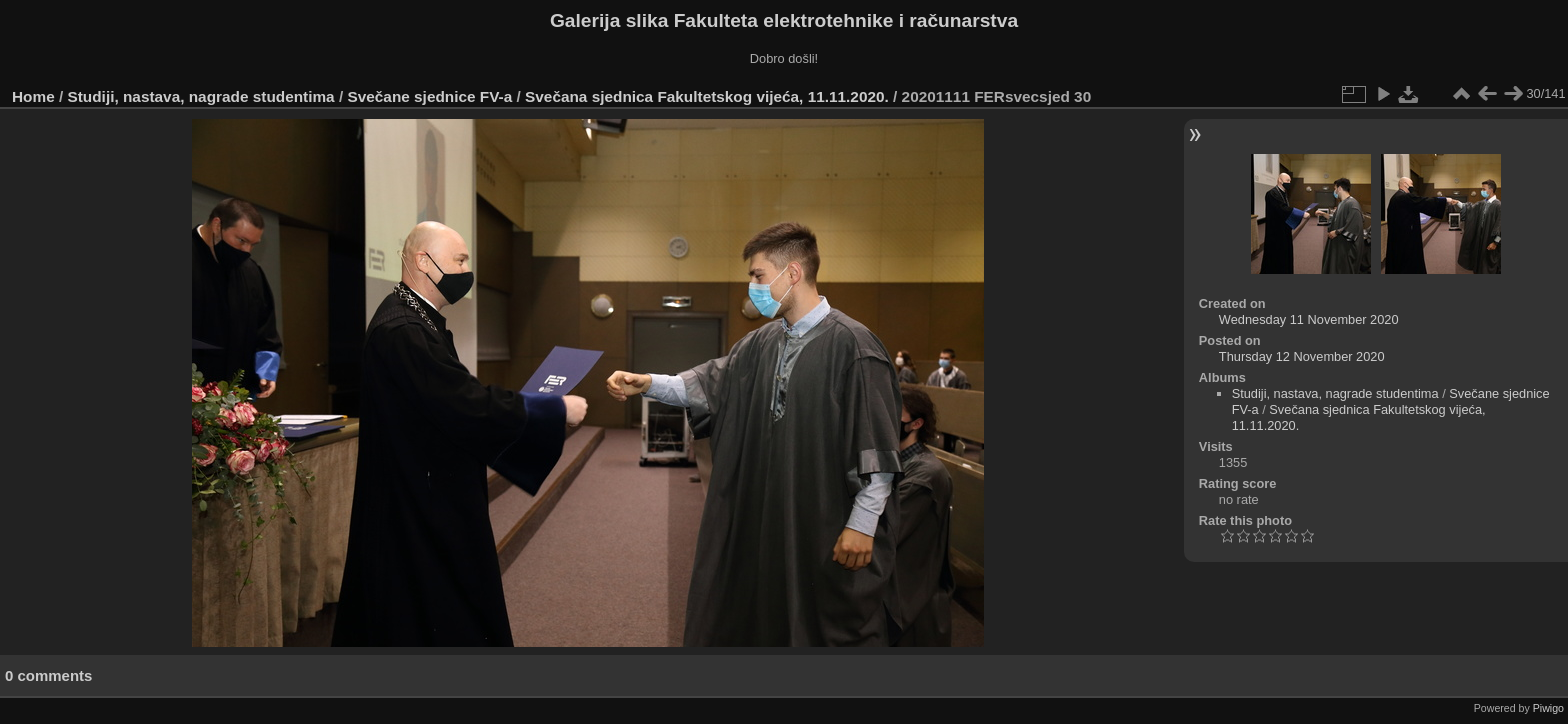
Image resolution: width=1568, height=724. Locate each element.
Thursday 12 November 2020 (1302, 356)
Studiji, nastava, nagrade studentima (201, 96)
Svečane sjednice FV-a (429, 96)
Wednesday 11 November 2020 (1309, 319)
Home (33, 96)
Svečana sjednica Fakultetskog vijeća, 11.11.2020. (707, 96)
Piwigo (1548, 708)
